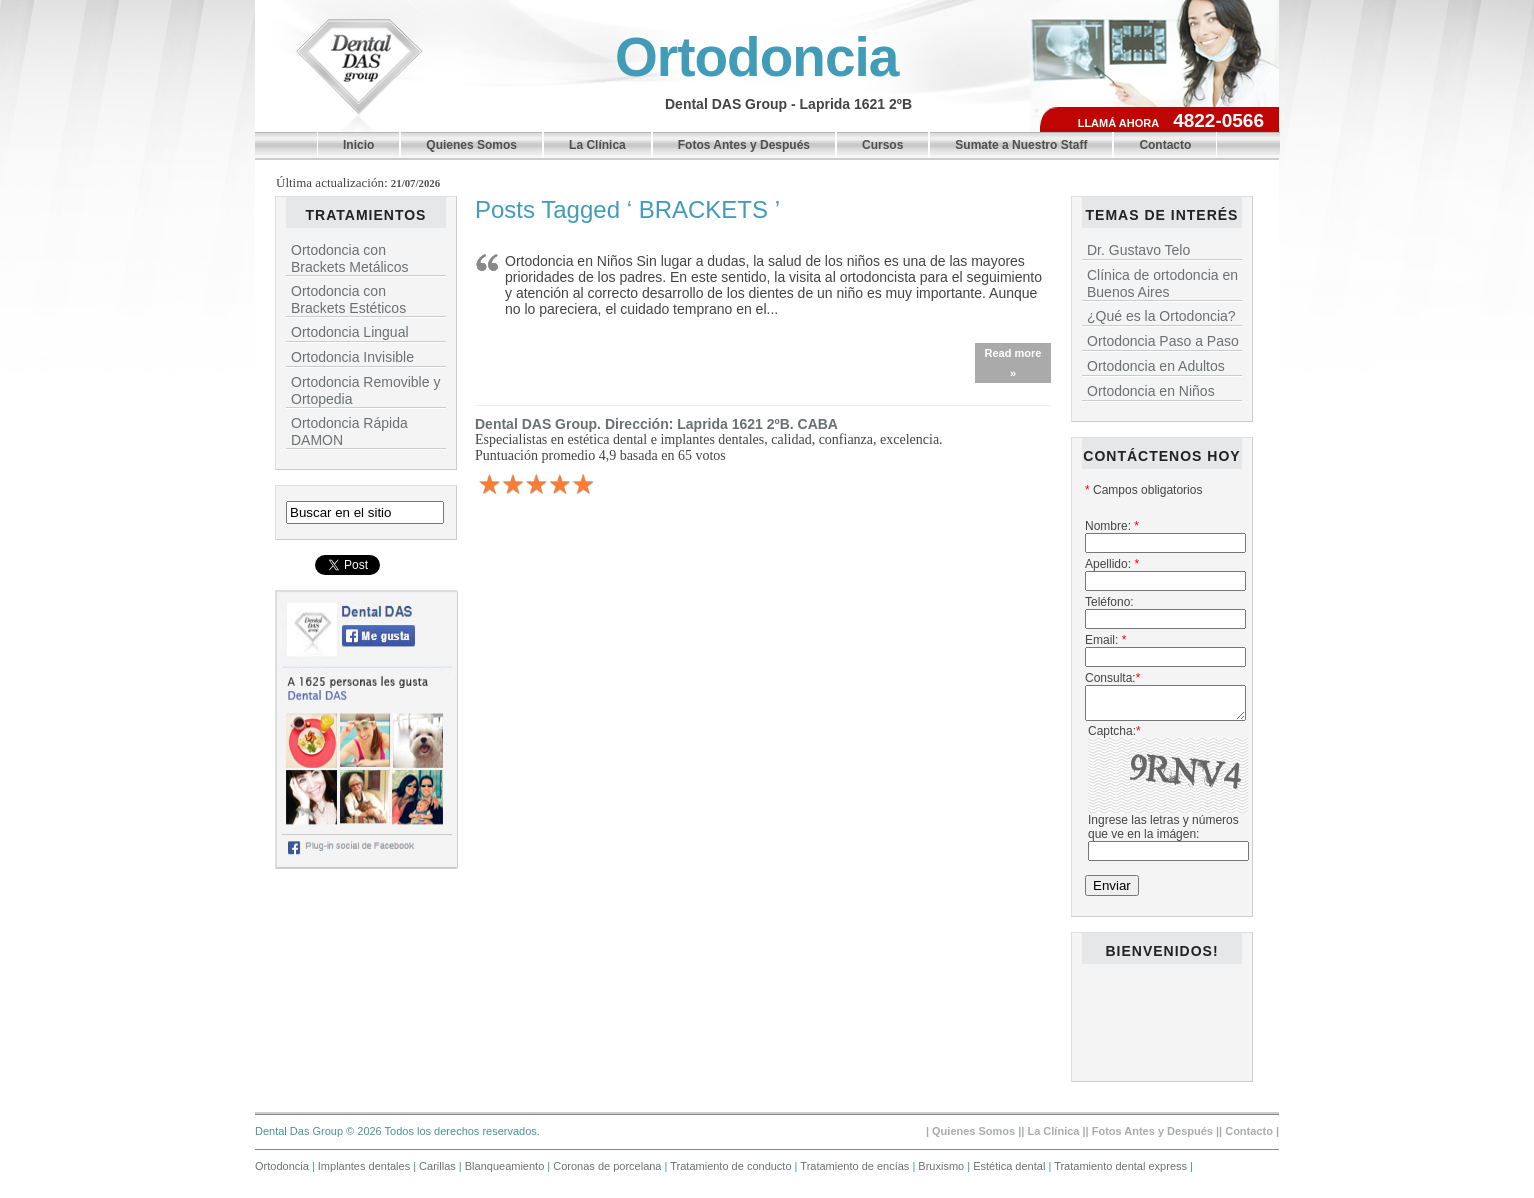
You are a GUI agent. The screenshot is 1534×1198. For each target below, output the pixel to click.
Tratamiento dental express (1122, 1172)
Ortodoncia (756, 57)
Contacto (1165, 145)
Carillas (439, 1172)
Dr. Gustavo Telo (1138, 250)
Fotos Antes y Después (744, 145)
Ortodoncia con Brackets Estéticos (348, 299)
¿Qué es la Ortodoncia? (1161, 316)
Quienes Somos (471, 145)
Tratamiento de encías (856, 1172)
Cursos (882, 145)
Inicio (358, 145)
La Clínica (597, 145)
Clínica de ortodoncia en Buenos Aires (1162, 283)
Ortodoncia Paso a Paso (1163, 341)
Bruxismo (942, 1172)
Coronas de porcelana (608, 1172)
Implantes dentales (365, 1172)
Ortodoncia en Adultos (1156, 366)
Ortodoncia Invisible (352, 357)
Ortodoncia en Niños (1151, 391)
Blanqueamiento (506, 1172)
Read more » (1013, 363)
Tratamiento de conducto (732, 1172)
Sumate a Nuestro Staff (1021, 145)
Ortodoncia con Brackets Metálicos (349, 258)
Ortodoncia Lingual (350, 332)
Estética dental (1010, 1172)
